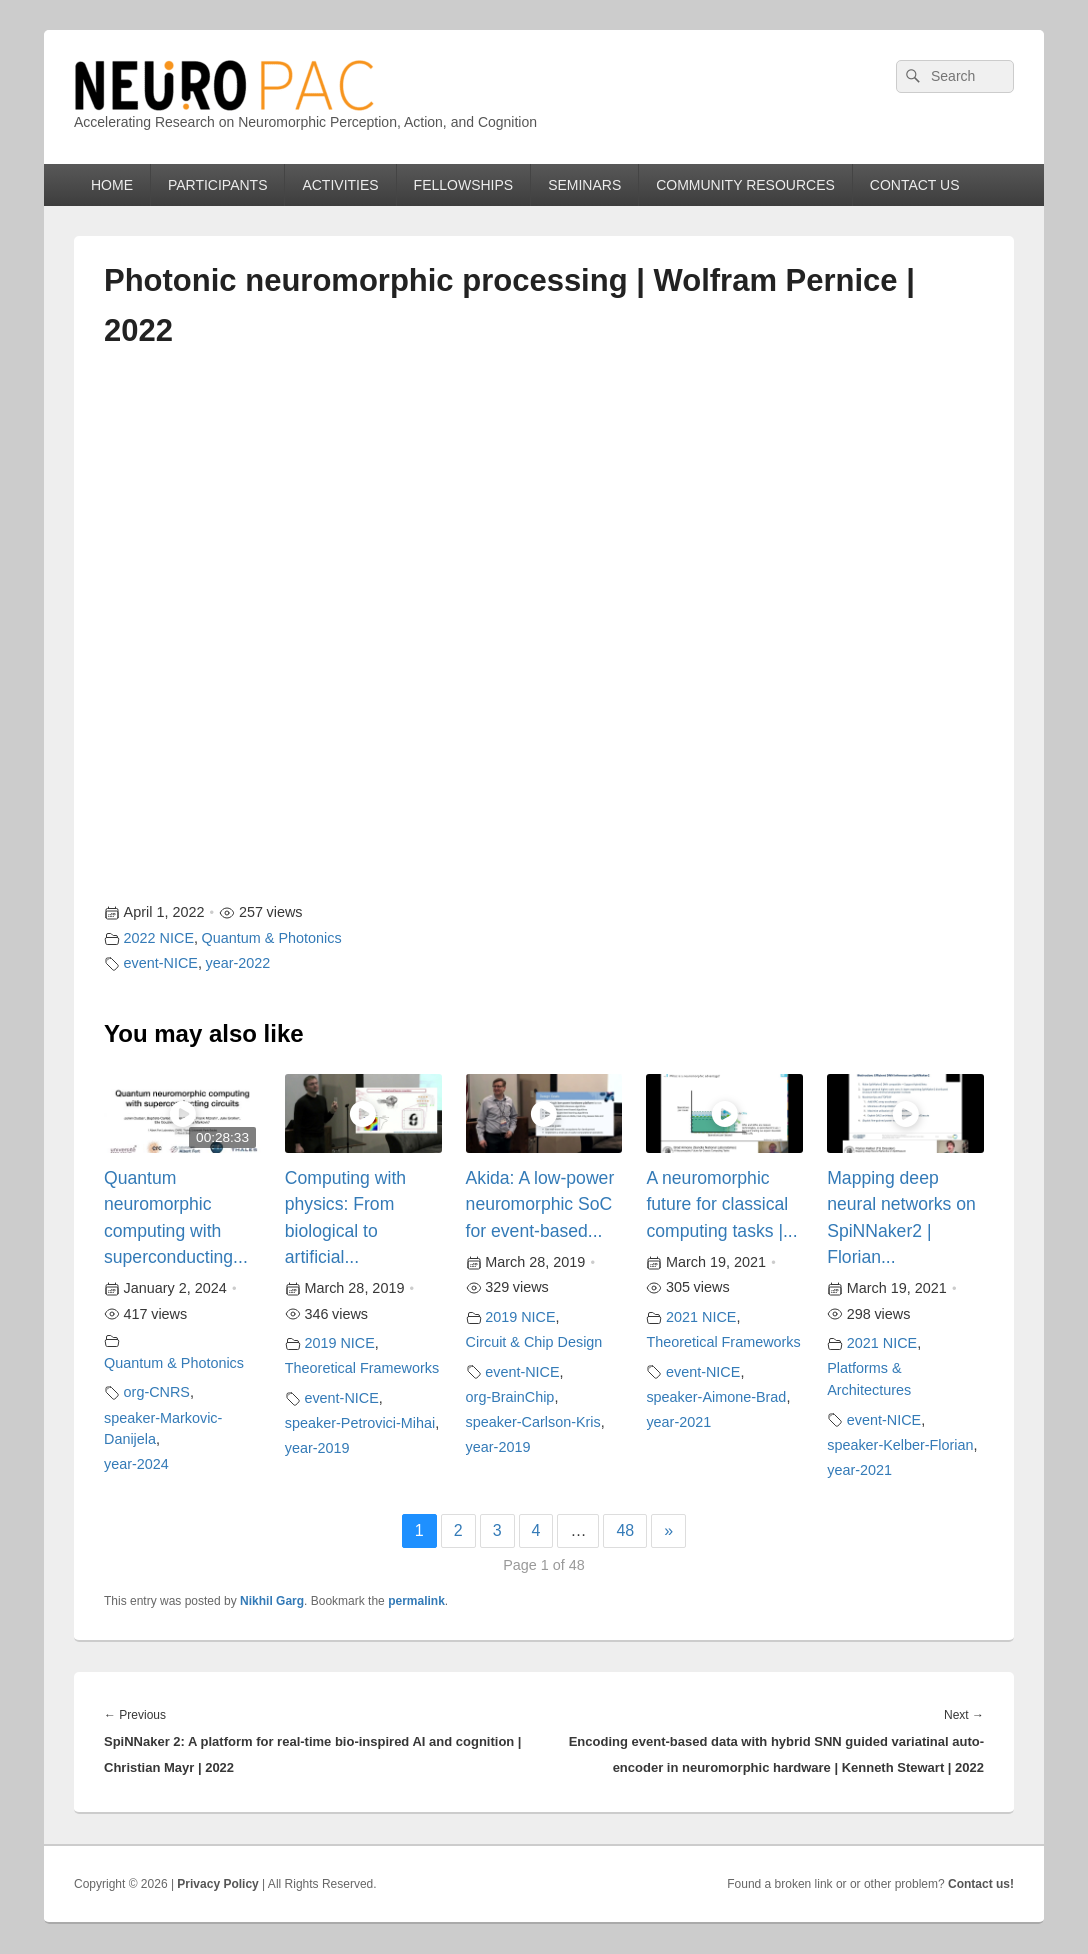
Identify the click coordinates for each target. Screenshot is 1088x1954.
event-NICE (161, 963)
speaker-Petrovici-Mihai (360, 1423)
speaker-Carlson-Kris (533, 1422)
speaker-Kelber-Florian (900, 1445)
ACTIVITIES (340, 185)
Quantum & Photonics (272, 938)
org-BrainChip (510, 1397)
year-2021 (678, 1422)
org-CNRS (157, 1392)
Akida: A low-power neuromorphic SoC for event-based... (540, 1204)
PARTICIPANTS (218, 185)
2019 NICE (339, 1343)
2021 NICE (701, 1317)
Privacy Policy (217, 1884)
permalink (416, 1601)
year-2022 (238, 963)
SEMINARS (584, 185)
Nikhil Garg (272, 1601)
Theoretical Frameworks (362, 1368)
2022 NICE (159, 938)
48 (625, 1530)
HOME (112, 185)
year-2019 (317, 1448)
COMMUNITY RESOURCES (745, 185)
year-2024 (136, 1464)
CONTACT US (915, 185)
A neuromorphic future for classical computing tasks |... (721, 1204)
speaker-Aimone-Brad (716, 1397)
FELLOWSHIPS (464, 185)
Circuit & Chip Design (534, 1342)
